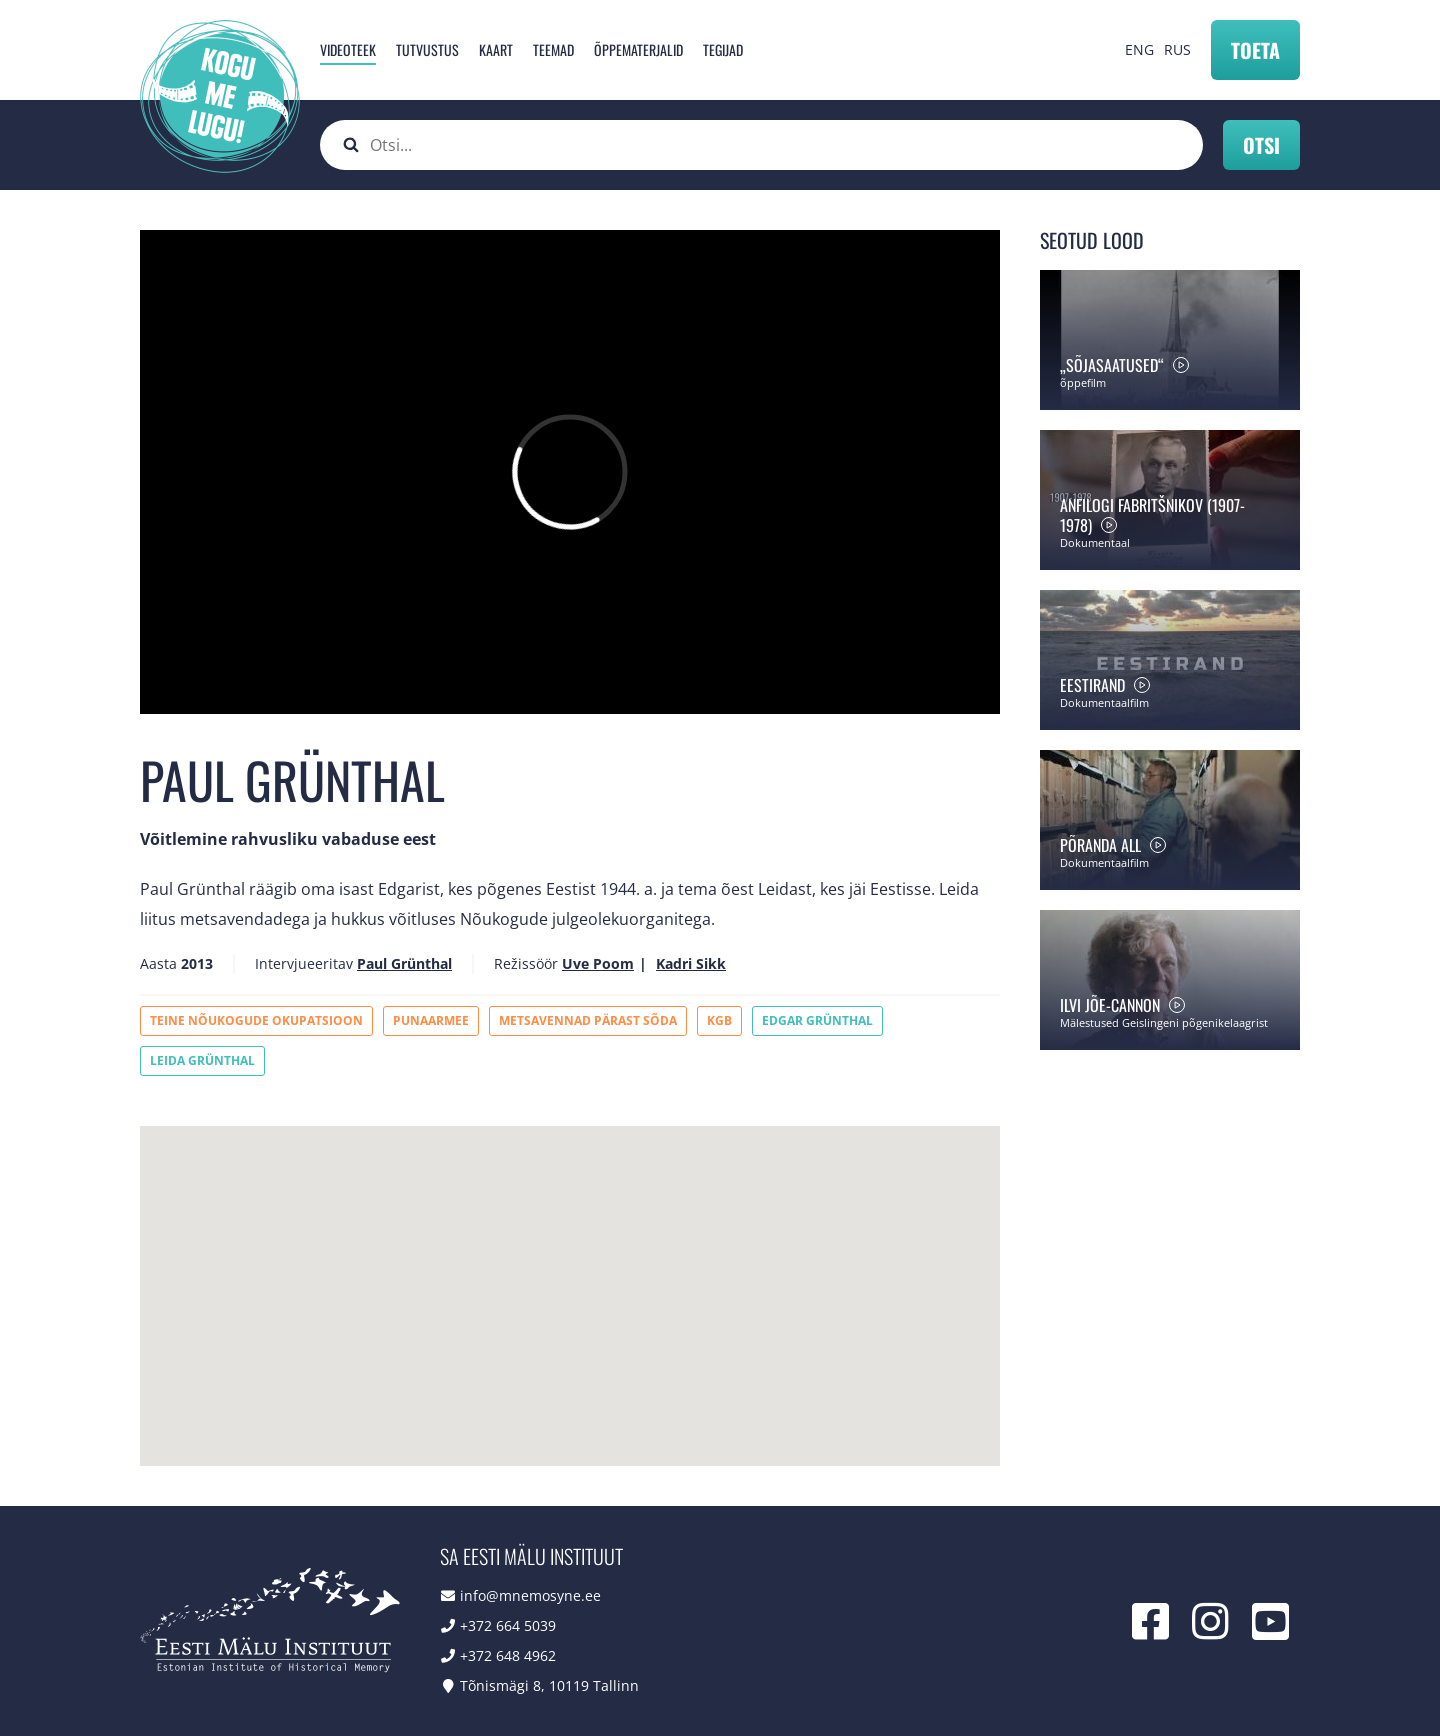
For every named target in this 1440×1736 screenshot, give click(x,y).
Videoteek (348, 49)
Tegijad (723, 49)
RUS (1177, 49)
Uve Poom (598, 963)
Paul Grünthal (404, 963)
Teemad (553, 49)
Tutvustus (427, 49)
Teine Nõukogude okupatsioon (256, 1020)
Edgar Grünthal (817, 1020)
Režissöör (526, 963)
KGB (719, 1020)
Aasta (158, 963)
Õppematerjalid (638, 49)
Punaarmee (431, 1020)
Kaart (496, 49)
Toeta (1255, 50)
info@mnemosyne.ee (530, 1595)
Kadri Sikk (691, 963)
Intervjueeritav (304, 963)
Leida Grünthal (202, 1060)
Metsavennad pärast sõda (588, 1020)
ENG (1139, 49)
